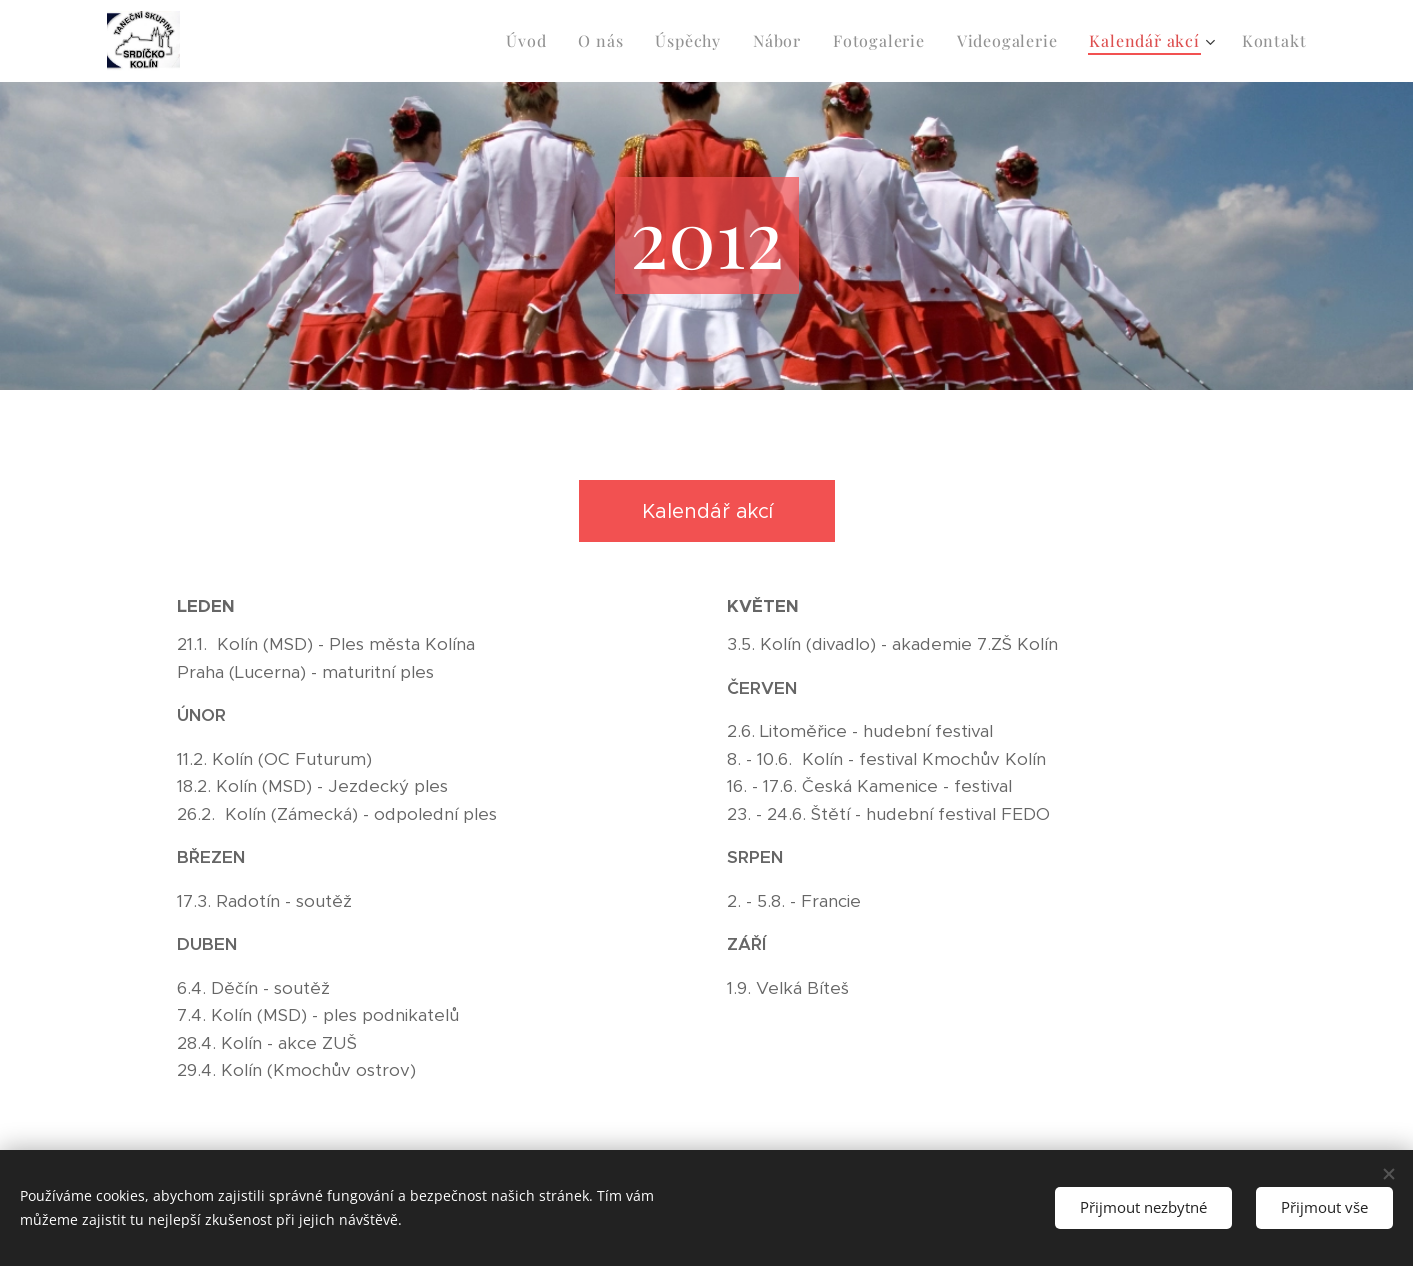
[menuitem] (531, 41)
